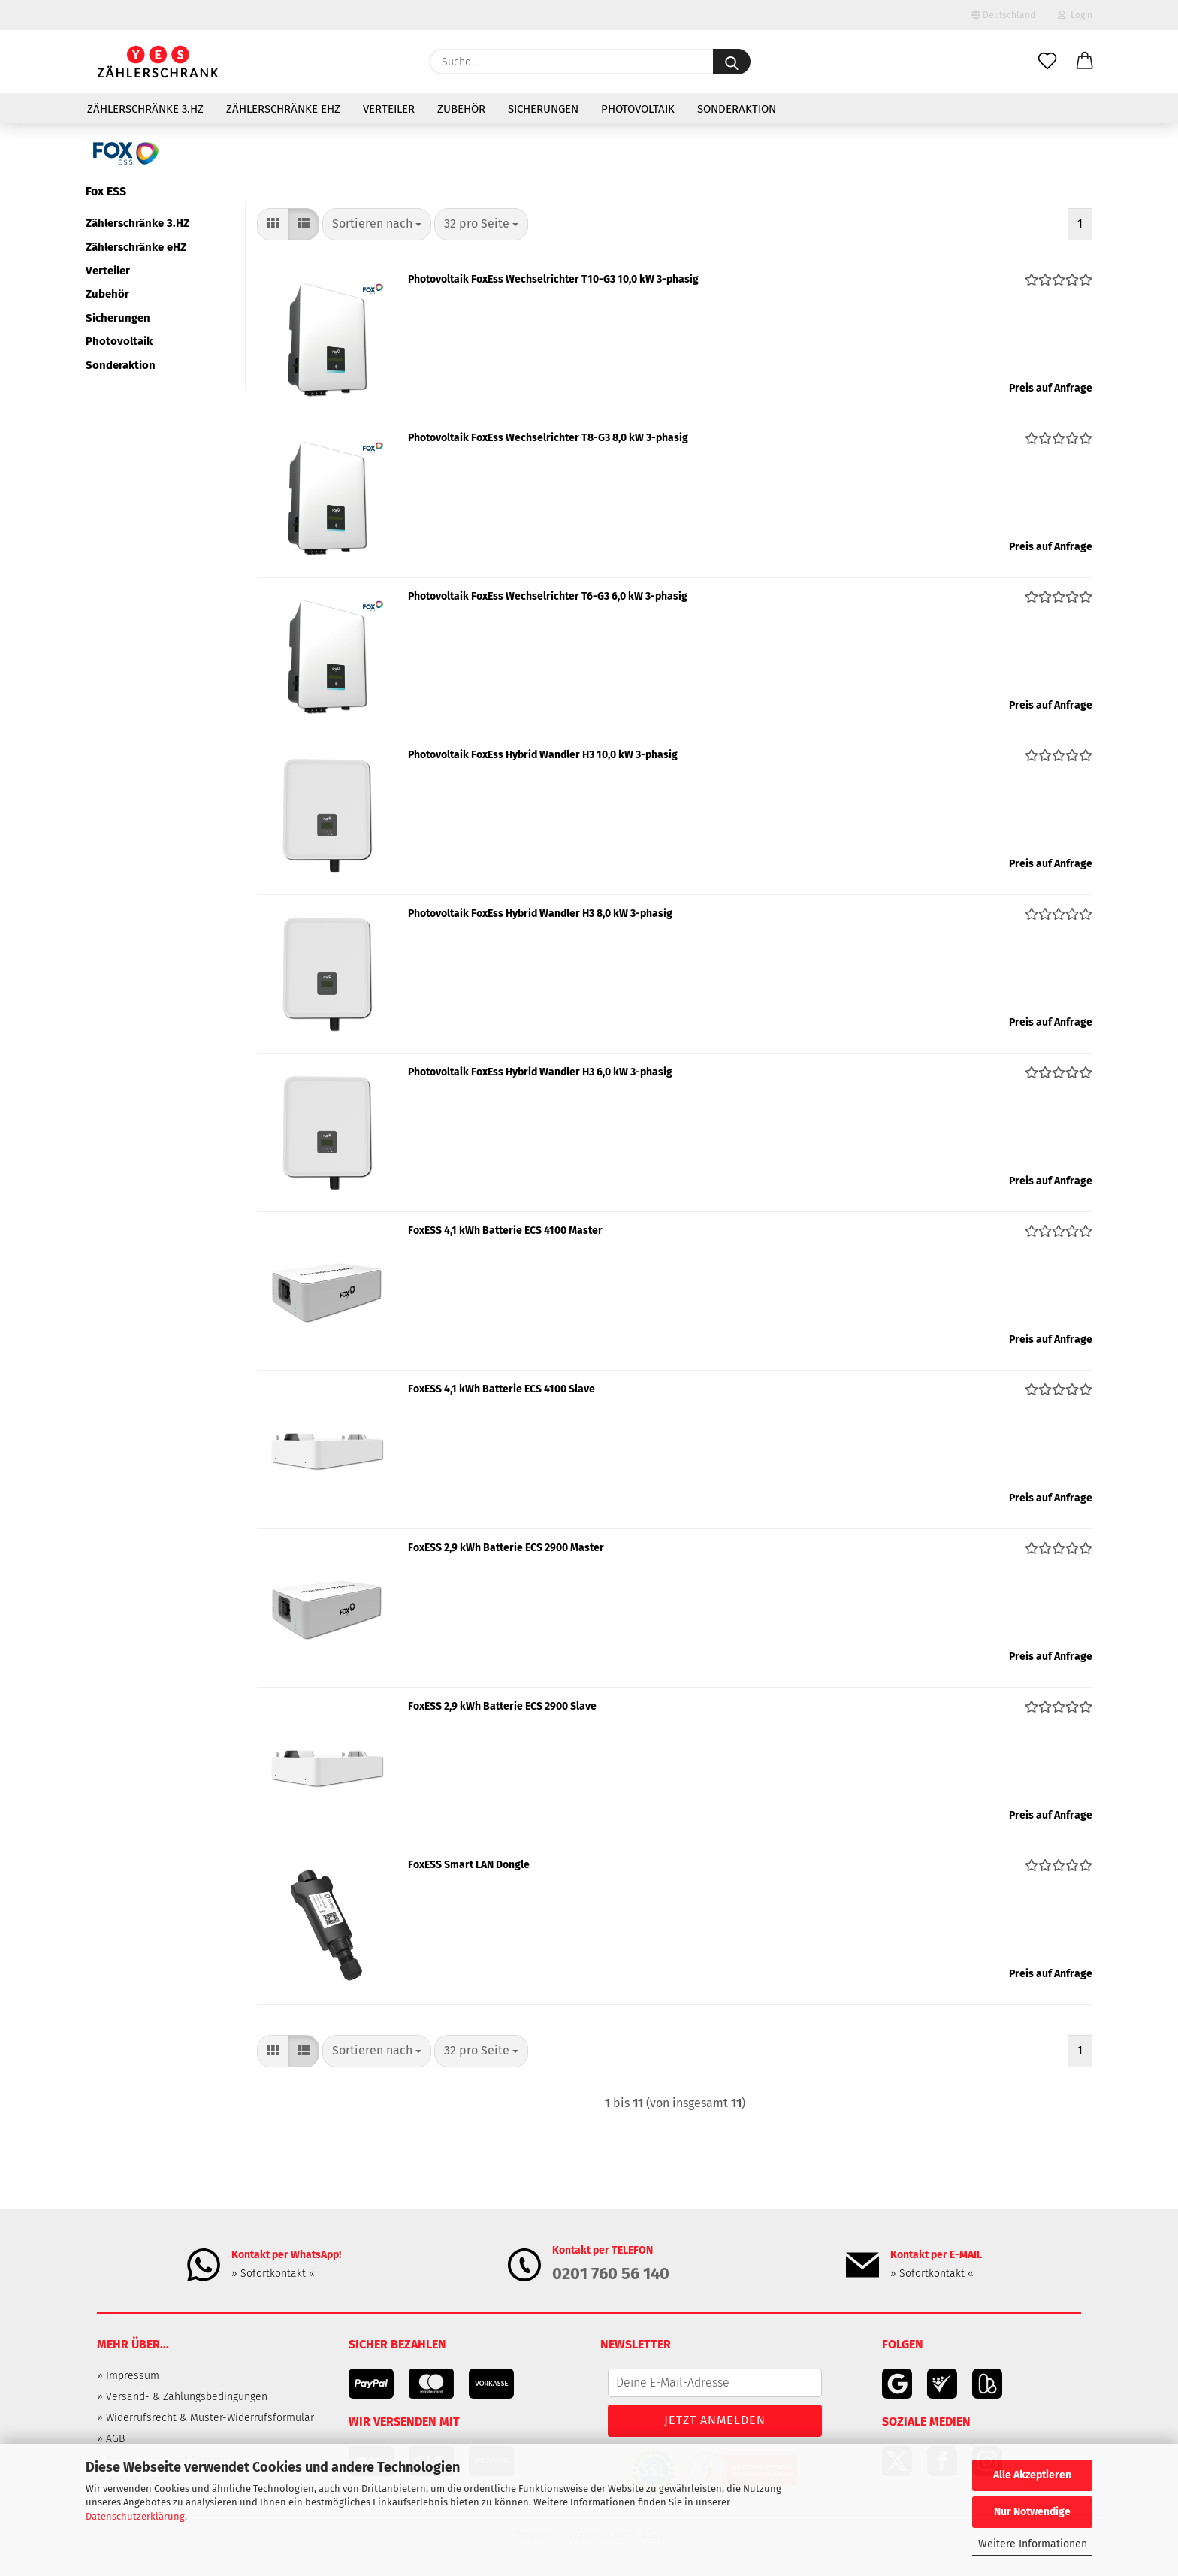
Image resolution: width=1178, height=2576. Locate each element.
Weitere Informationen (1032, 2544)
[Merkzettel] (1047, 61)
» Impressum (128, 2375)
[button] (1085, 61)
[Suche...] (732, 61)
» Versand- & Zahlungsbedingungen (182, 2396)
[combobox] (376, 224)
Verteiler (389, 109)
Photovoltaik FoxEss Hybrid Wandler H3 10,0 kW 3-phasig (543, 754)
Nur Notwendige (1032, 2511)
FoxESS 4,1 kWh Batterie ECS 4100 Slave (501, 1389)
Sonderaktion (736, 109)
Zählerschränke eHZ (283, 109)
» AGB (111, 2438)
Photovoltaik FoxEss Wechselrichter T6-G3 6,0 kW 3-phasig (547, 596)
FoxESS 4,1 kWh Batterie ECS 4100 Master (505, 1230)
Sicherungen (543, 109)
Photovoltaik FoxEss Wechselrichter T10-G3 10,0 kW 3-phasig (553, 279)
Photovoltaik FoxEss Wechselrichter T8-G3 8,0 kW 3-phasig (548, 437)
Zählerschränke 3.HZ (145, 109)
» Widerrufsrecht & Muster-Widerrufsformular (205, 2417)
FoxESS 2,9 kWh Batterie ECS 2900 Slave (502, 1706)
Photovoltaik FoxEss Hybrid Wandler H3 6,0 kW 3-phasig (540, 1072)
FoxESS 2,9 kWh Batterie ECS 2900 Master (506, 1547)
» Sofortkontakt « (273, 2273)
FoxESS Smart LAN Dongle (469, 1864)
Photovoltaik (638, 109)
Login (1075, 15)
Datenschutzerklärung (135, 2516)
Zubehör (461, 109)
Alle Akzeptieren (1032, 2475)
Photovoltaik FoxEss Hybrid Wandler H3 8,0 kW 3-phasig (540, 913)
